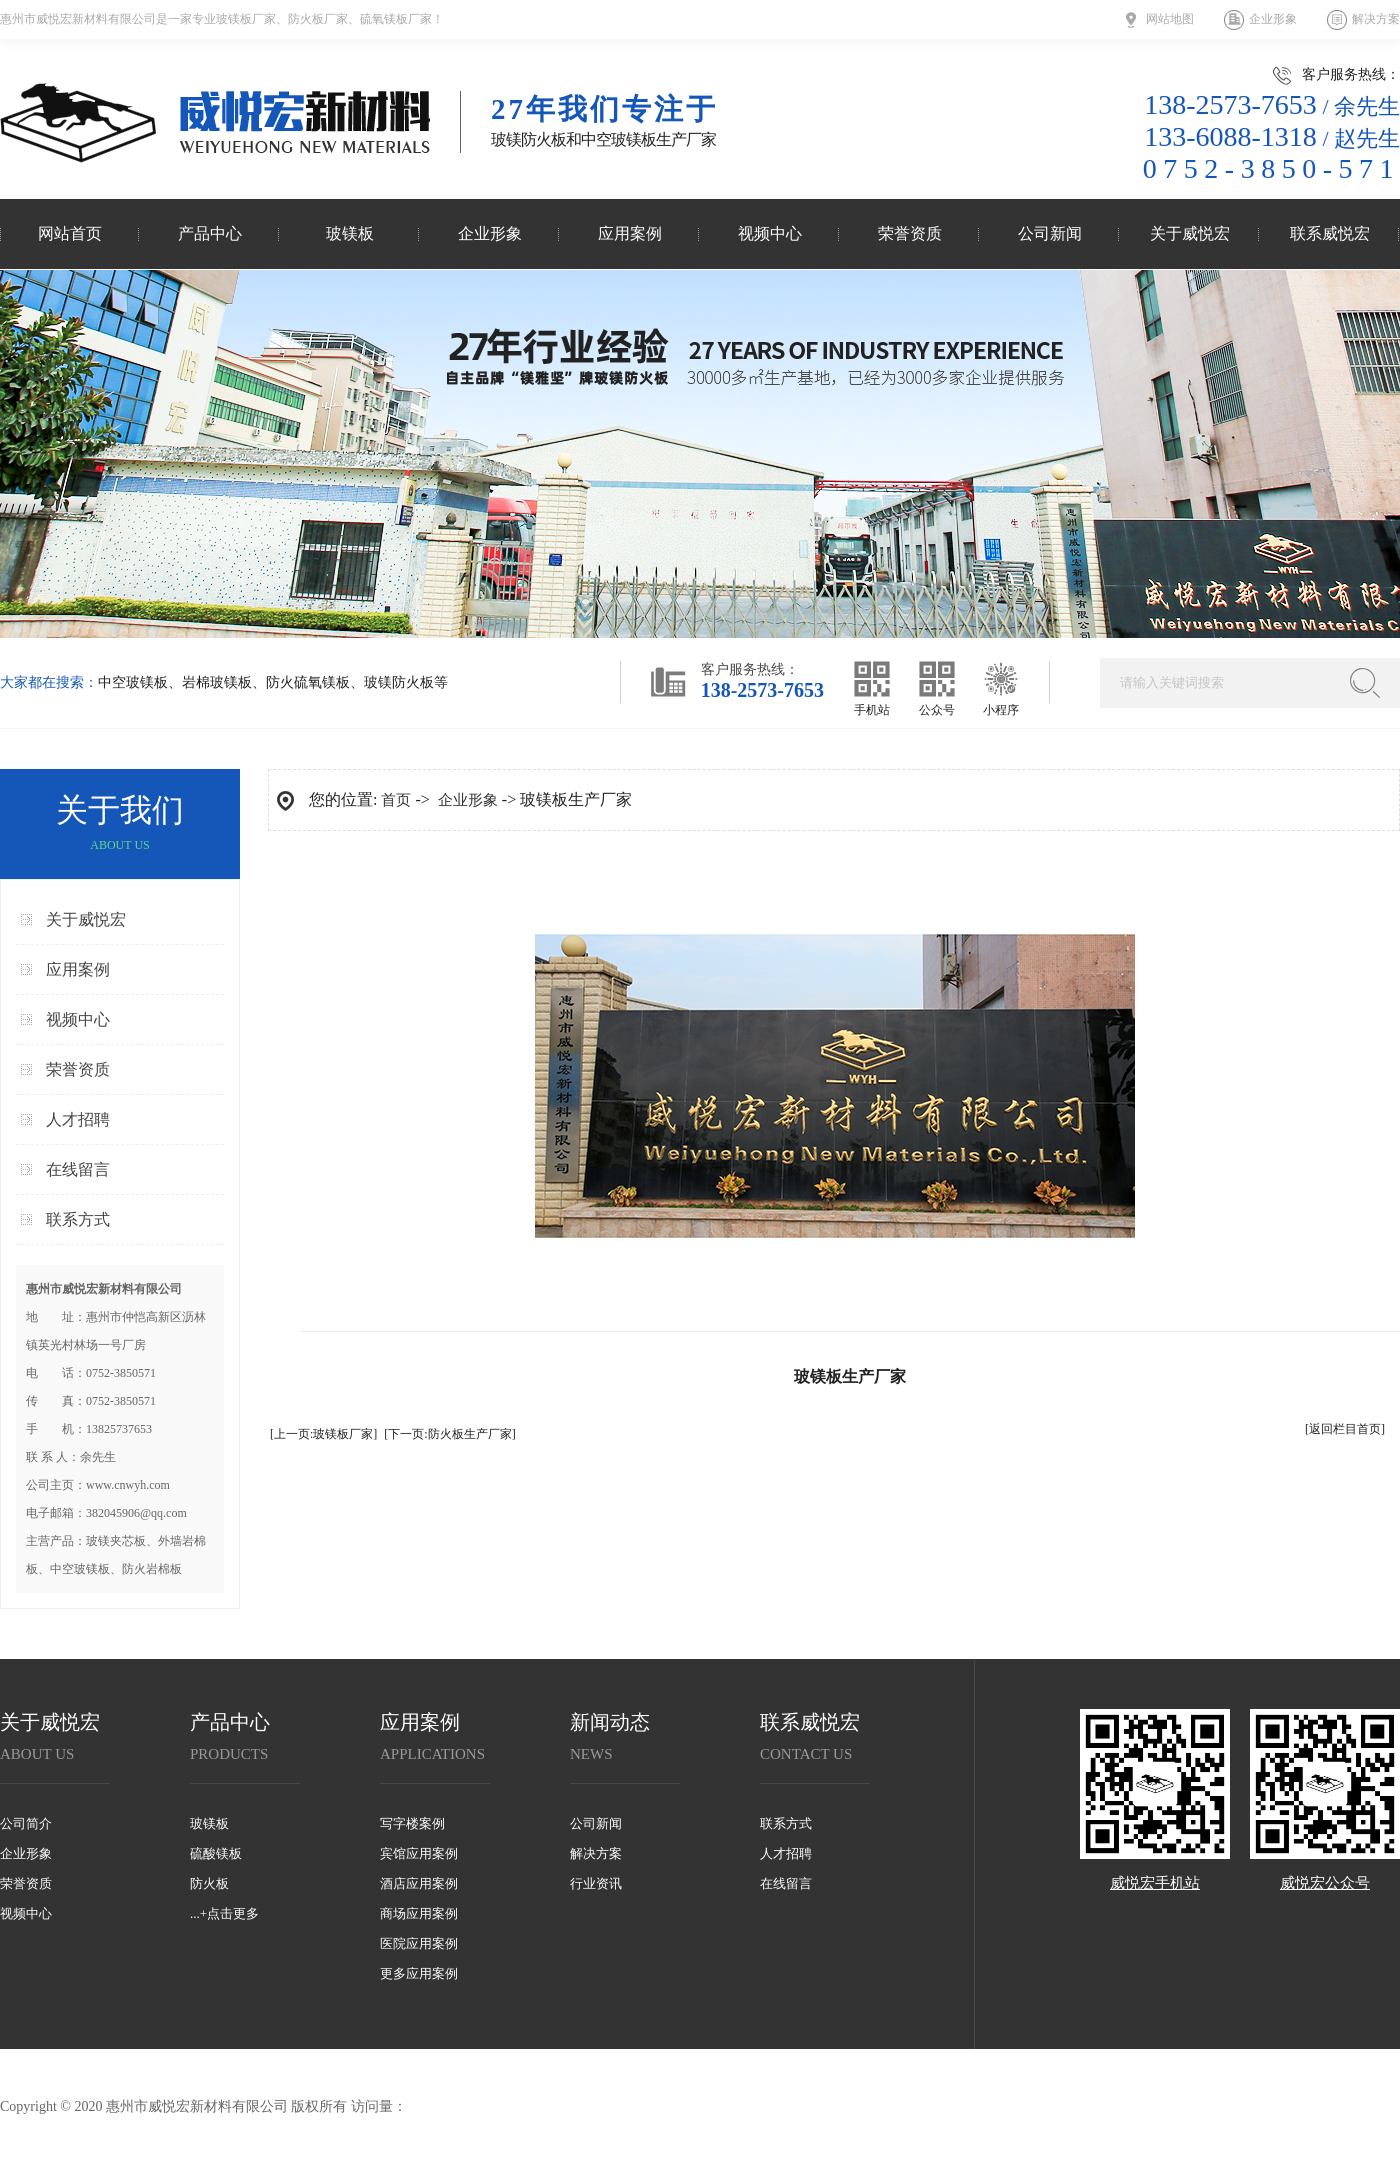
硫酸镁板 (216, 1853)
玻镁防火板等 (406, 682)
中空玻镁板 (133, 682)
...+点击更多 (224, 1913)
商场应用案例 (419, 1913)
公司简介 (26, 1823)
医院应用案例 (419, 1943)
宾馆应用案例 (419, 1853)
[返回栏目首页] (1345, 1429)
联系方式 (78, 1219)
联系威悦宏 (1330, 233)
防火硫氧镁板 (308, 682)
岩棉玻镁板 (217, 682)
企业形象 (1273, 19)
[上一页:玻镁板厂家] (323, 1434)
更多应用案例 (419, 1973)
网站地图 (1170, 19)
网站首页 (70, 233)
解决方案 (1376, 19)
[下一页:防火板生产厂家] (449, 1434)
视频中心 (770, 233)
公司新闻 (1050, 233)
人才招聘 (78, 1119)
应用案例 (630, 233)
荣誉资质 (910, 233)
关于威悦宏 (1190, 233)
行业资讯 (596, 1883)
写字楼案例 (412, 1823)
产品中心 (210, 233)
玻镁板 (350, 233)
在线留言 (78, 1169)
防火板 (209, 1883)
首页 (396, 800)
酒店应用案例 (419, 1883)
